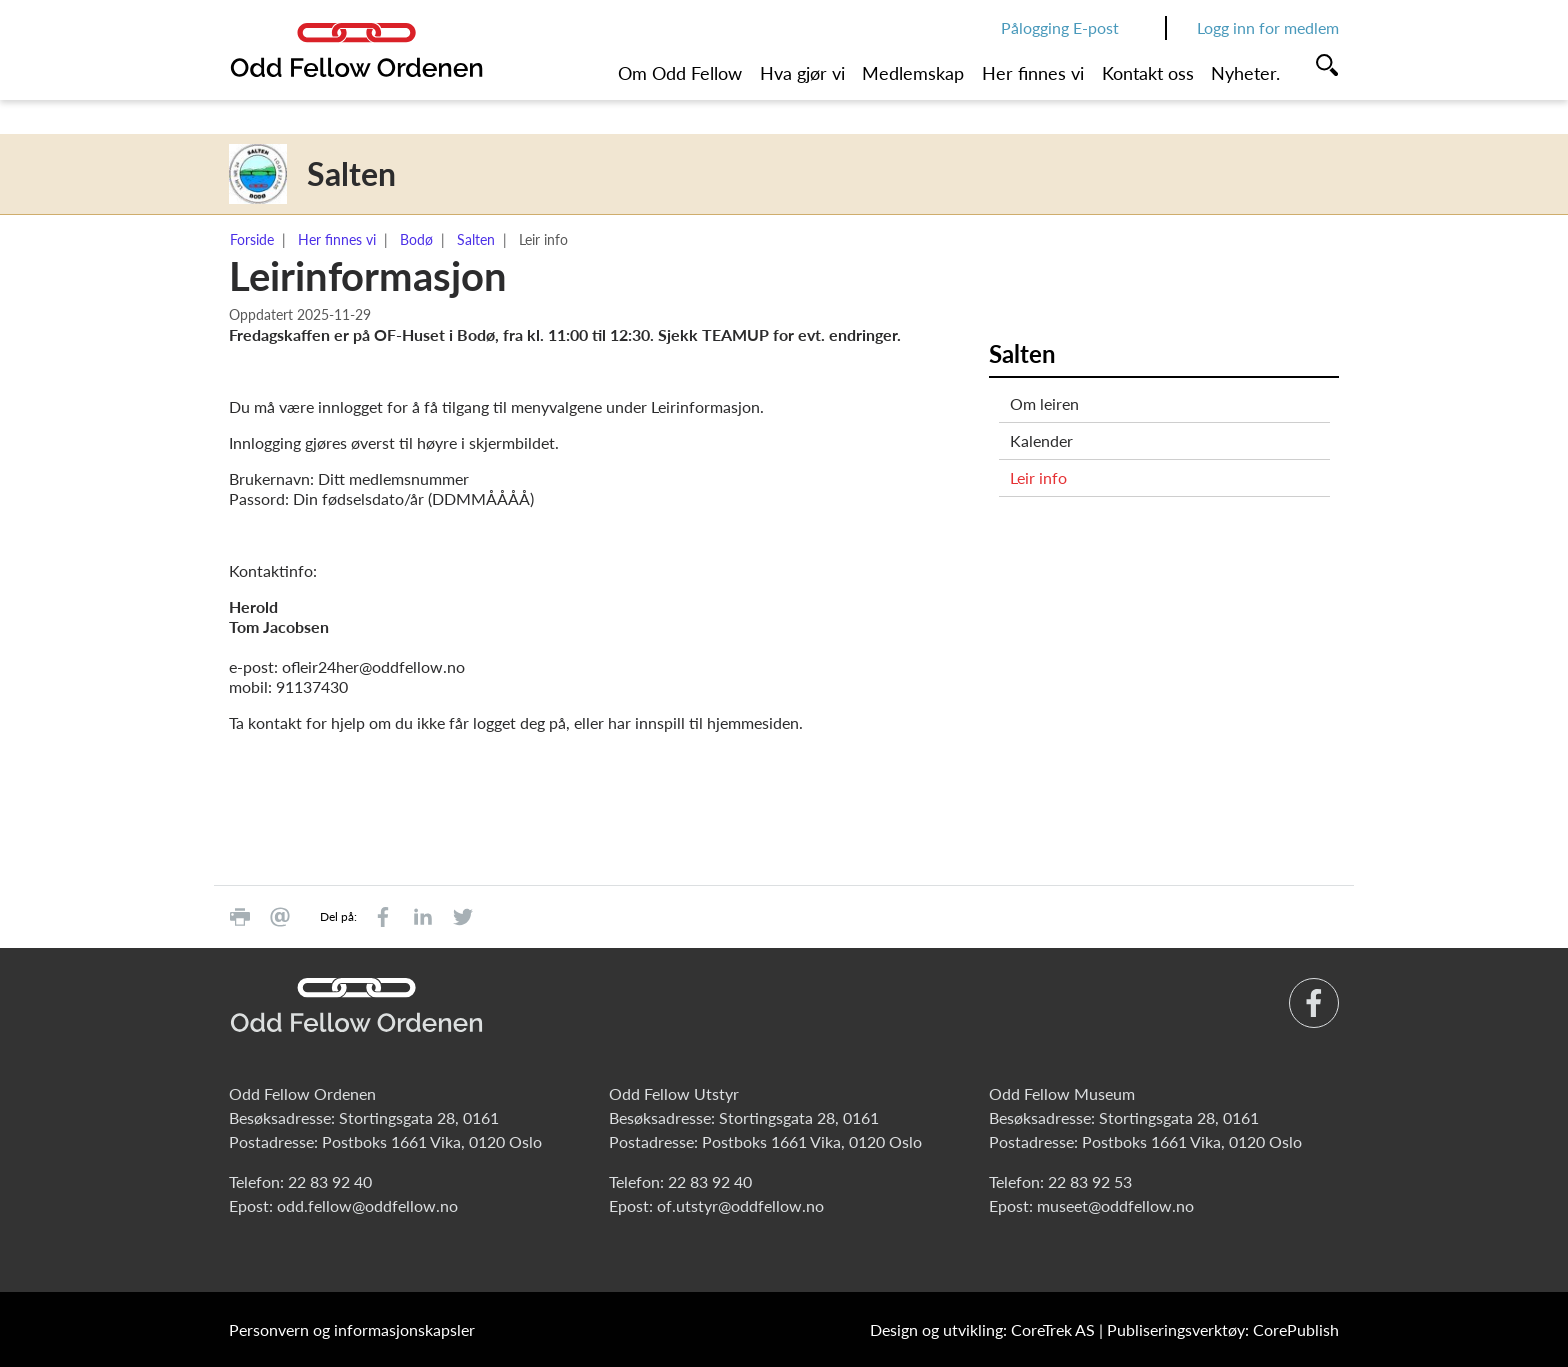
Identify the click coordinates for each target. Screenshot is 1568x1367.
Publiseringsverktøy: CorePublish (1223, 1329)
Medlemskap (913, 73)
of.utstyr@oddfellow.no (740, 1205)
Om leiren (1044, 403)
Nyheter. (1245, 73)
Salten (476, 239)
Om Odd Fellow (680, 73)
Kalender (1041, 440)
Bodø (416, 239)
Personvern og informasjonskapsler (352, 1329)
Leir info (1038, 477)
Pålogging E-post (1060, 27)
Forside (252, 239)
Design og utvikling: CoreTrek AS (982, 1329)
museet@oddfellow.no (1115, 1205)
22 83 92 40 (330, 1181)
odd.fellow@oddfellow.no (367, 1205)
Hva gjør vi (802, 73)
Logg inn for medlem (1268, 27)
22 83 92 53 (1090, 1181)
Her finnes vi (1033, 73)
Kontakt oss (1148, 73)
